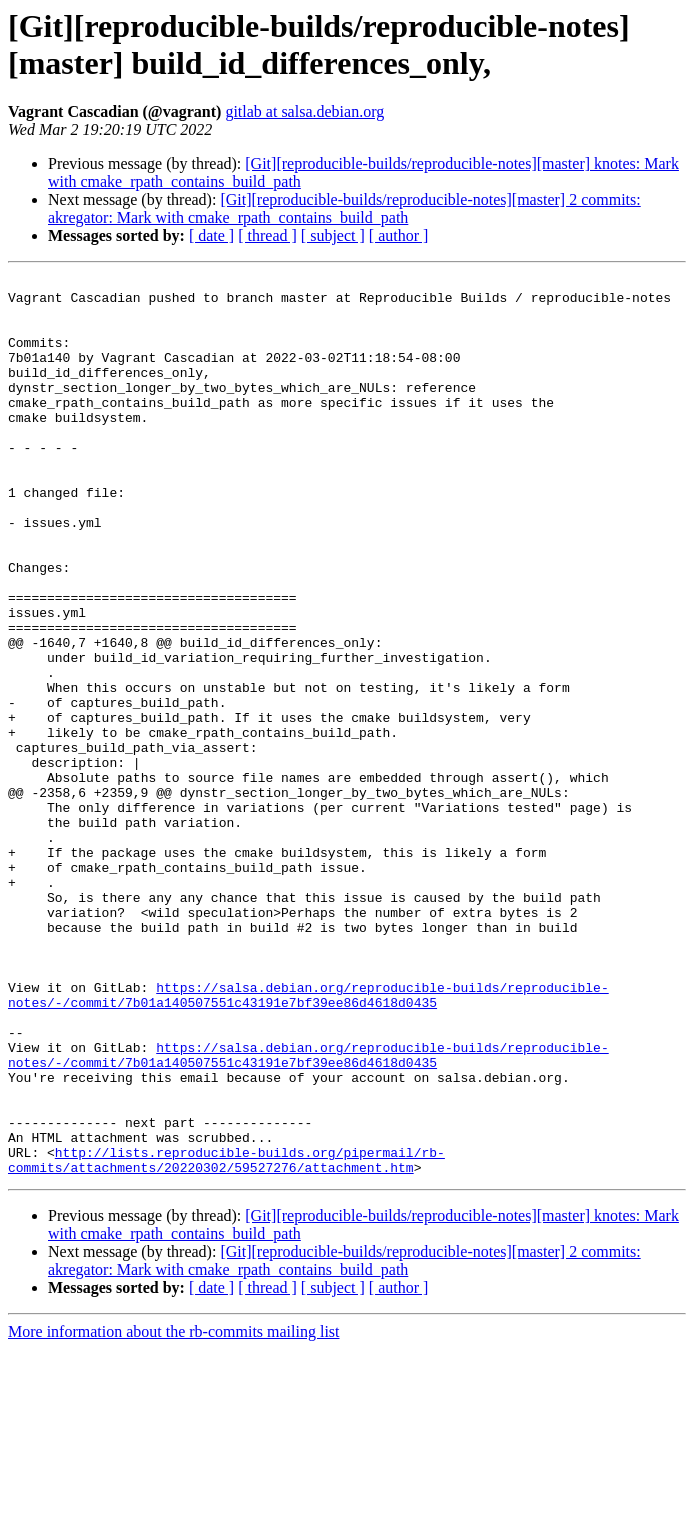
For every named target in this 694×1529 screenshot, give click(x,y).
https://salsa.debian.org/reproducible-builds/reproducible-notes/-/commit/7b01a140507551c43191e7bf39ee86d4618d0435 (308, 1140)
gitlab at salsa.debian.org (304, 111)
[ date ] (211, 235)
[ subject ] (333, 235)
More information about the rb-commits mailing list (174, 1511)
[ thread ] (267, 235)
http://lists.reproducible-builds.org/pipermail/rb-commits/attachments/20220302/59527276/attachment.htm (226, 1338)
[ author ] (399, 235)
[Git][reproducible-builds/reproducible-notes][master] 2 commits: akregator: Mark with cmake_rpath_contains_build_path (344, 208)
